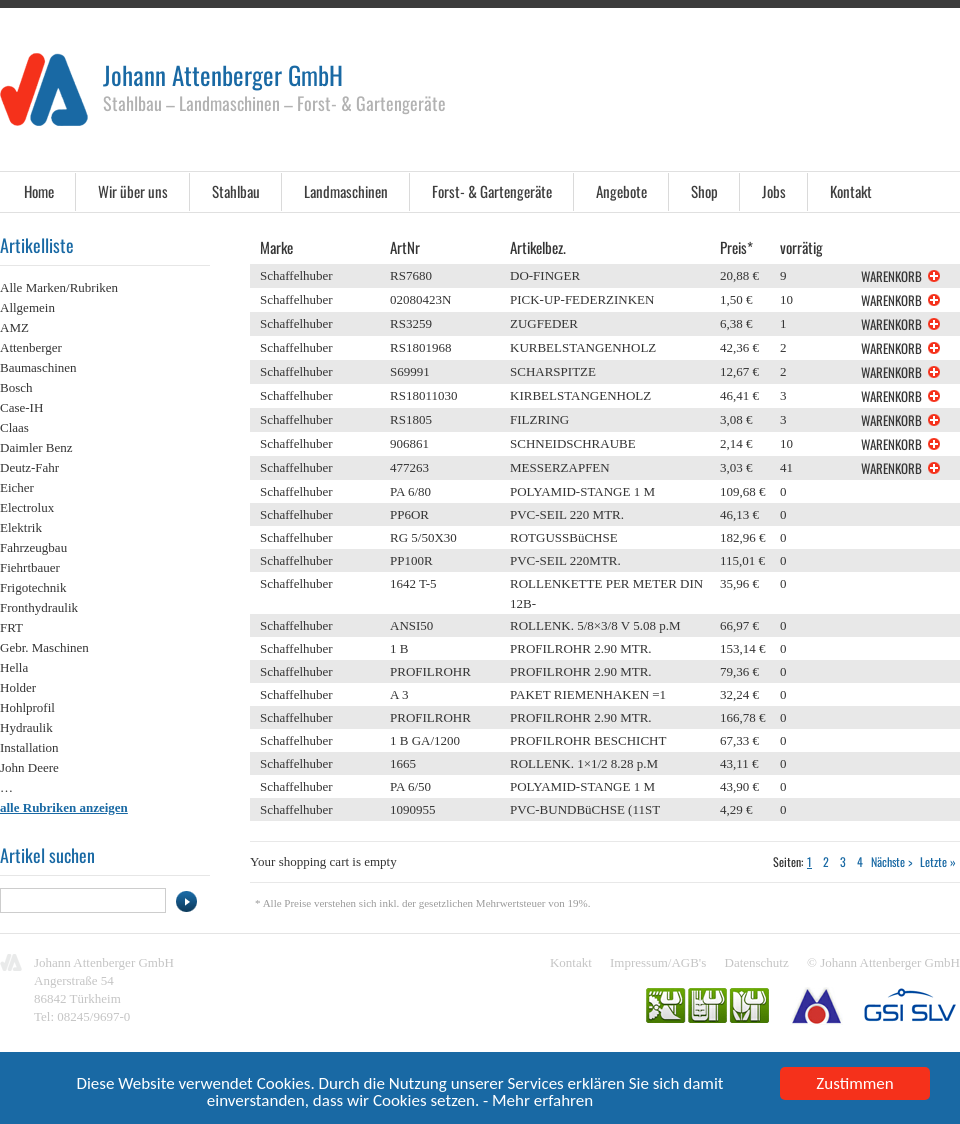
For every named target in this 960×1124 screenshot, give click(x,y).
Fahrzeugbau (33, 547)
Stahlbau (236, 191)
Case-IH (21, 407)
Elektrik (21, 527)
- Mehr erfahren (538, 1104)
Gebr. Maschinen (44, 647)
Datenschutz (757, 962)
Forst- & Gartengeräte (492, 191)
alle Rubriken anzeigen (64, 807)
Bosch (16, 387)
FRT (11, 627)
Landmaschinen (346, 191)
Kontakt (851, 191)
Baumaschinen (38, 367)
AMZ (14, 327)
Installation (29, 747)
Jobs (774, 191)
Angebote (621, 191)
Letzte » (938, 861)
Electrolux (27, 507)
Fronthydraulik (39, 607)
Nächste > (891, 861)
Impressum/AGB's (658, 962)
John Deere (29, 767)
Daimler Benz (36, 447)
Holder (18, 687)
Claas (14, 427)
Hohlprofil (27, 707)
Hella (14, 667)
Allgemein (27, 307)
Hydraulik (26, 727)
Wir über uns (133, 191)
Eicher (17, 487)
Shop (704, 191)
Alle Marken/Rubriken (59, 287)
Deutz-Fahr (29, 467)
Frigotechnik (33, 587)
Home (39, 191)
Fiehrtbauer (30, 567)
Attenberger (31, 347)
